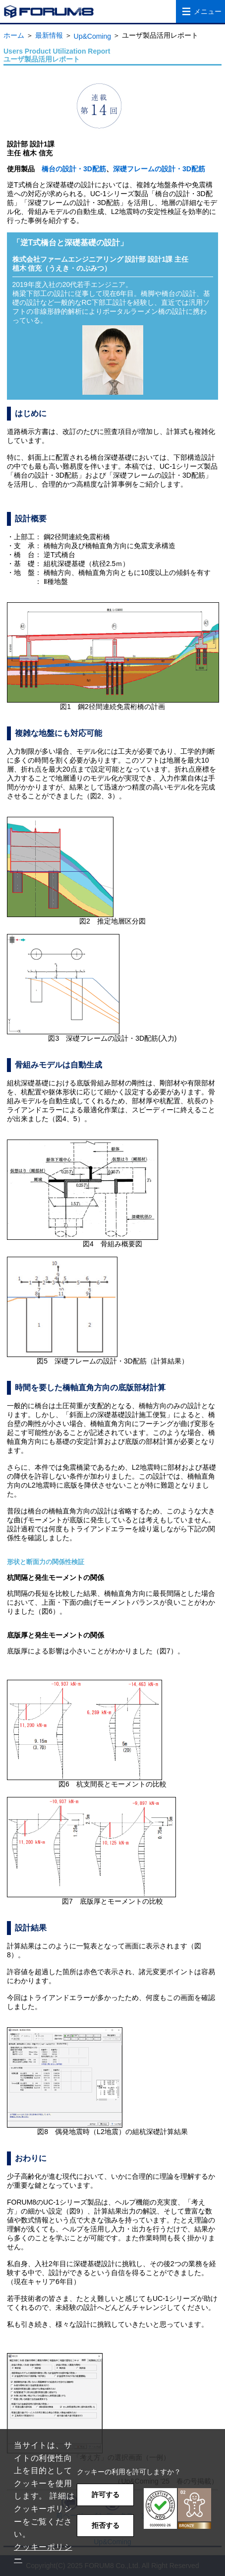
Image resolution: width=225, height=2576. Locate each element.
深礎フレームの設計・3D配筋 (159, 169)
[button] (177, 2509)
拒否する (105, 2525)
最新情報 (49, 35)
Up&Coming (92, 36)
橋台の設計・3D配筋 (74, 169)
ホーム (13, 35)
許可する (105, 2495)
